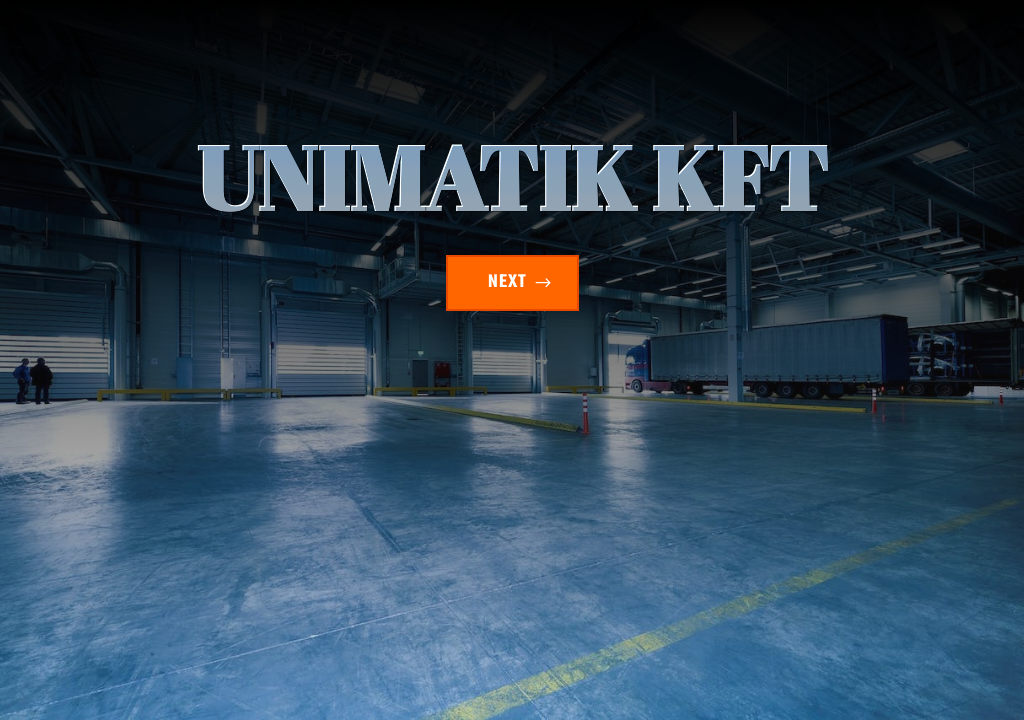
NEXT (507, 282)
